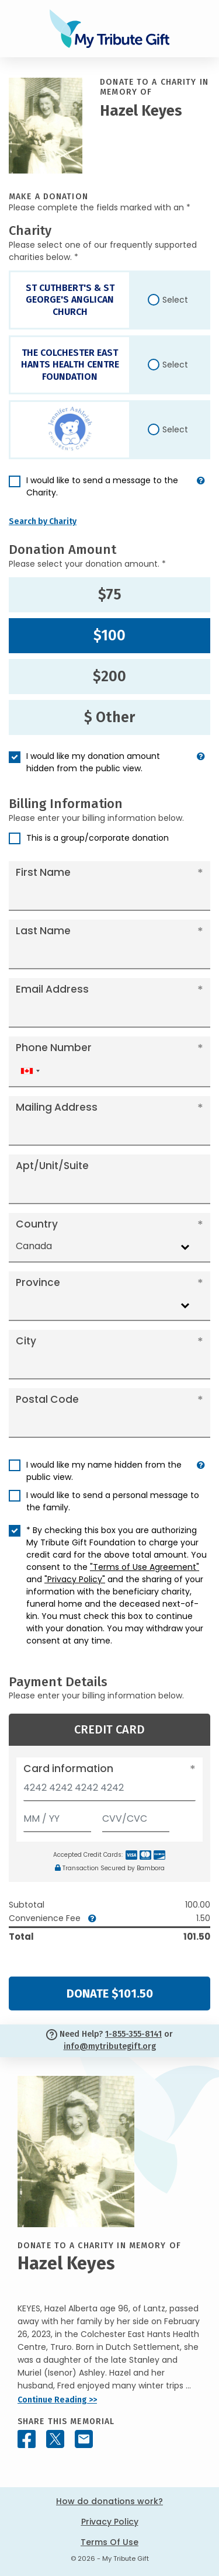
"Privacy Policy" (74, 1579)
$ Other (109, 717)
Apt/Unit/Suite (52, 1166)
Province (38, 1282)
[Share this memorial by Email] (84, 2439)
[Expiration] (57, 1816)
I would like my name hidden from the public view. (104, 1471)
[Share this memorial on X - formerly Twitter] (55, 2439)
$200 (109, 676)
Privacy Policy (109, 2522)
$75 (109, 595)
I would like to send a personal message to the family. (112, 1501)
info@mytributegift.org (110, 2046)
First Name (43, 872)
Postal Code (47, 1399)
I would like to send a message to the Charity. (102, 486)
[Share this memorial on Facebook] (26, 2439)
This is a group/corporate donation (97, 838)
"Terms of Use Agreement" (144, 1567)
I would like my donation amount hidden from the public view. (93, 762)
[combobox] (29, 1071)
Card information (68, 1769)
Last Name (43, 931)
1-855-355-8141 (133, 2034)
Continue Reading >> (57, 2400)
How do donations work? (109, 2501)
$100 (109, 635)
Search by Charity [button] (43, 521)
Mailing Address (57, 1107)
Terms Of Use (109, 2542)
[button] (201, 491)
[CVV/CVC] (136, 1816)
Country (37, 1224)
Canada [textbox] (34, 1246)
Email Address (52, 989)
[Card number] (109, 1791)
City (26, 1341)
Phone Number (54, 1048)
